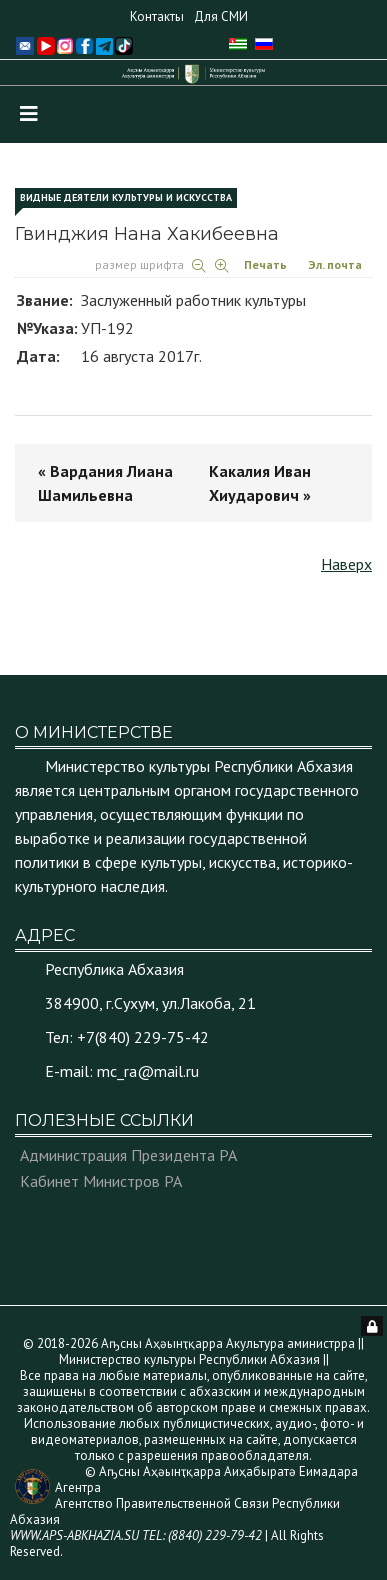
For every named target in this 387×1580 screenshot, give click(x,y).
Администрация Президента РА (128, 1155)
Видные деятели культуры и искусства (126, 197)
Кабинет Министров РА (101, 1181)
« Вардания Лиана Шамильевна (105, 483)
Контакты (157, 16)
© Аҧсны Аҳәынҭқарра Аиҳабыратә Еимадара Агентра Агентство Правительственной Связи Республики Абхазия (184, 1503)
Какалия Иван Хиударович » (260, 483)
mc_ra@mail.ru (148, 1071)
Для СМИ (221, 16)
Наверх (346, 564)
